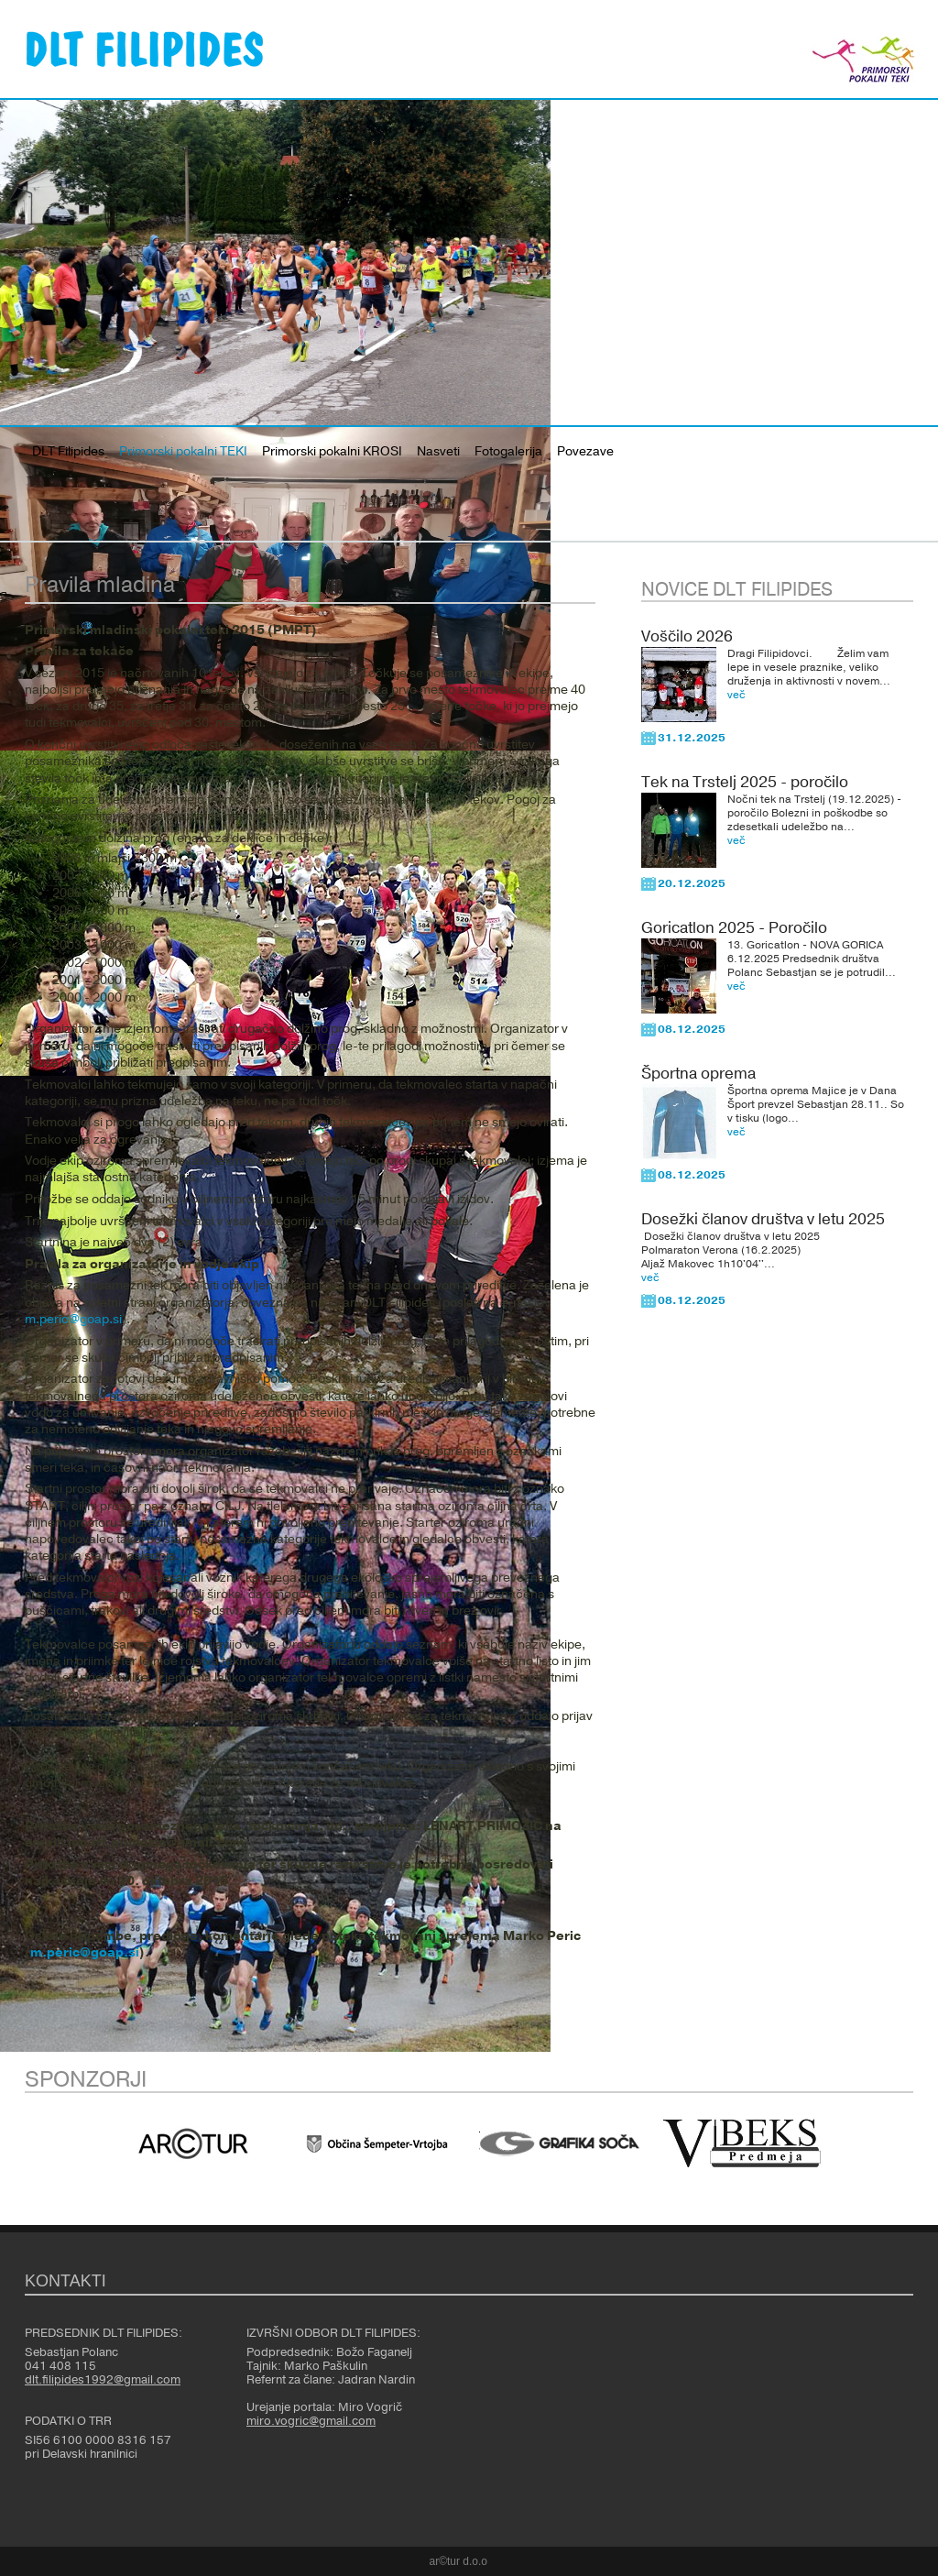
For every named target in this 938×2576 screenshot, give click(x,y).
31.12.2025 (691, 737)
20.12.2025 (691, 883)
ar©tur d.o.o (459, 2561)
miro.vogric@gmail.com (311, 2421)
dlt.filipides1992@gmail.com (102, 2380)
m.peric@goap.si (73, 1319)
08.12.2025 (691, 1029)
